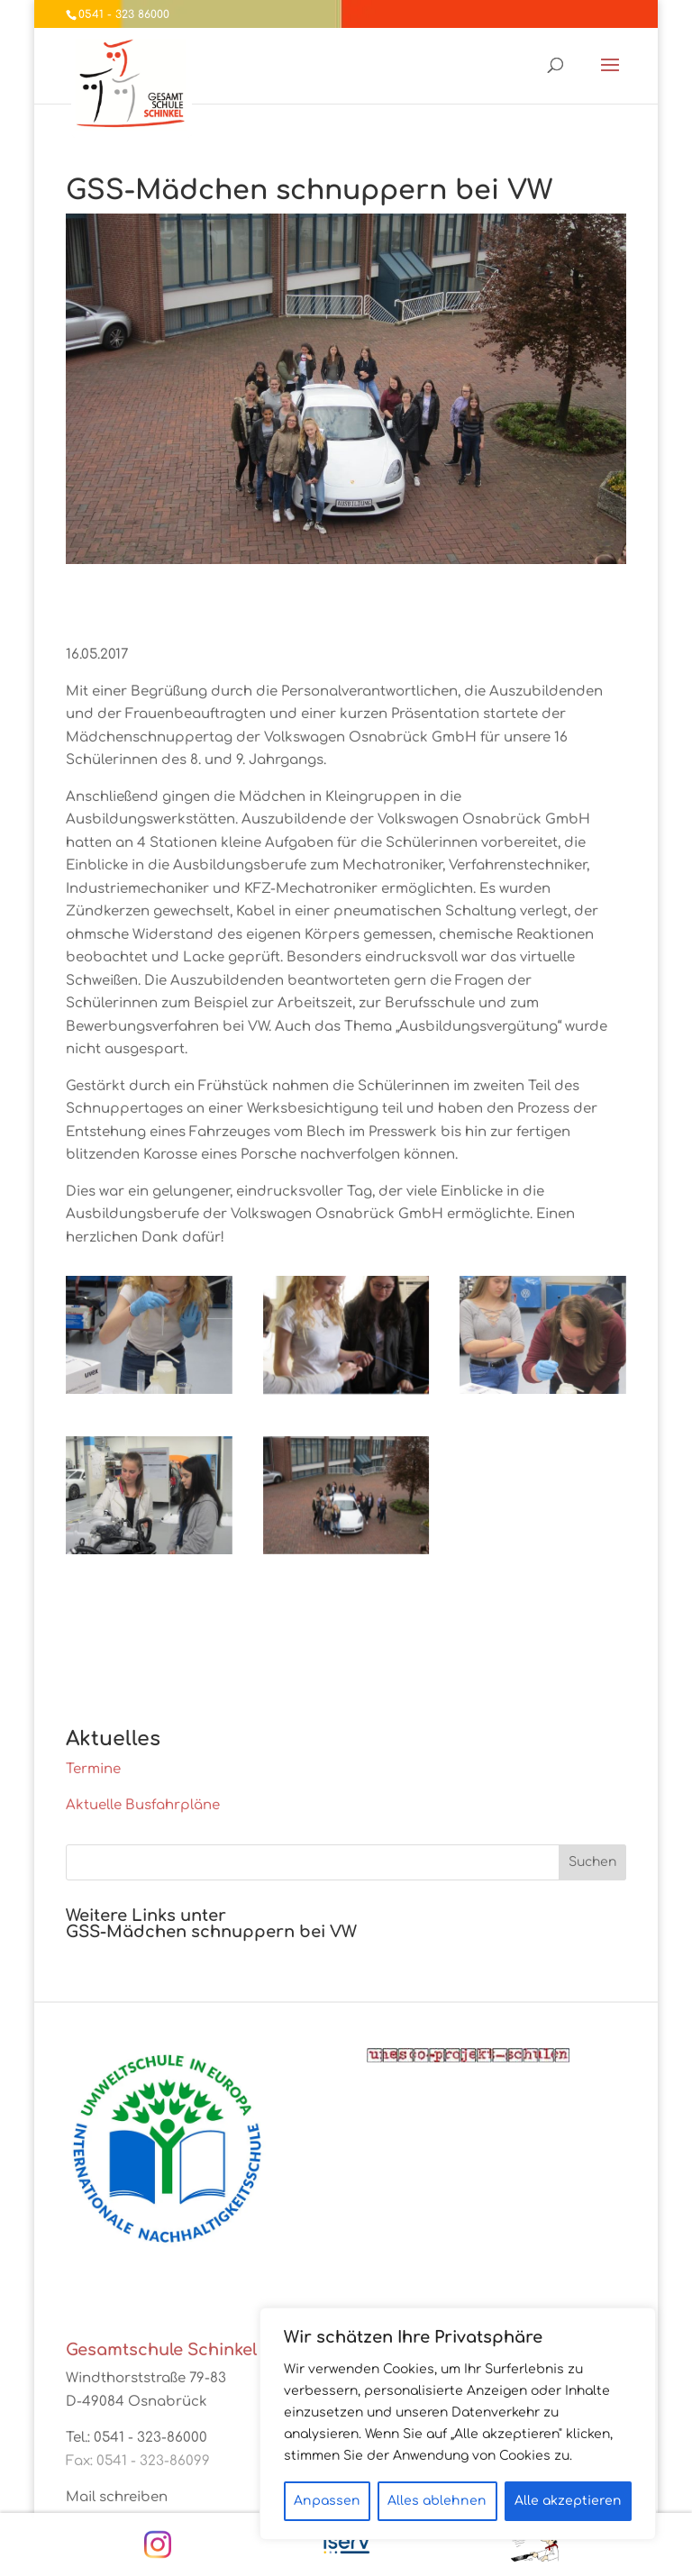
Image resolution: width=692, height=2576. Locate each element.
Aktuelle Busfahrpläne (143, 1805)
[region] (458, 2423)
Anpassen (327, 2501)
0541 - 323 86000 (123, 14)
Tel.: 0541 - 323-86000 (136, 2437)
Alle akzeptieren (568, 2501)
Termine (93, 1769)
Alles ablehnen (437, 2501)
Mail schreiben (117, 2497)
